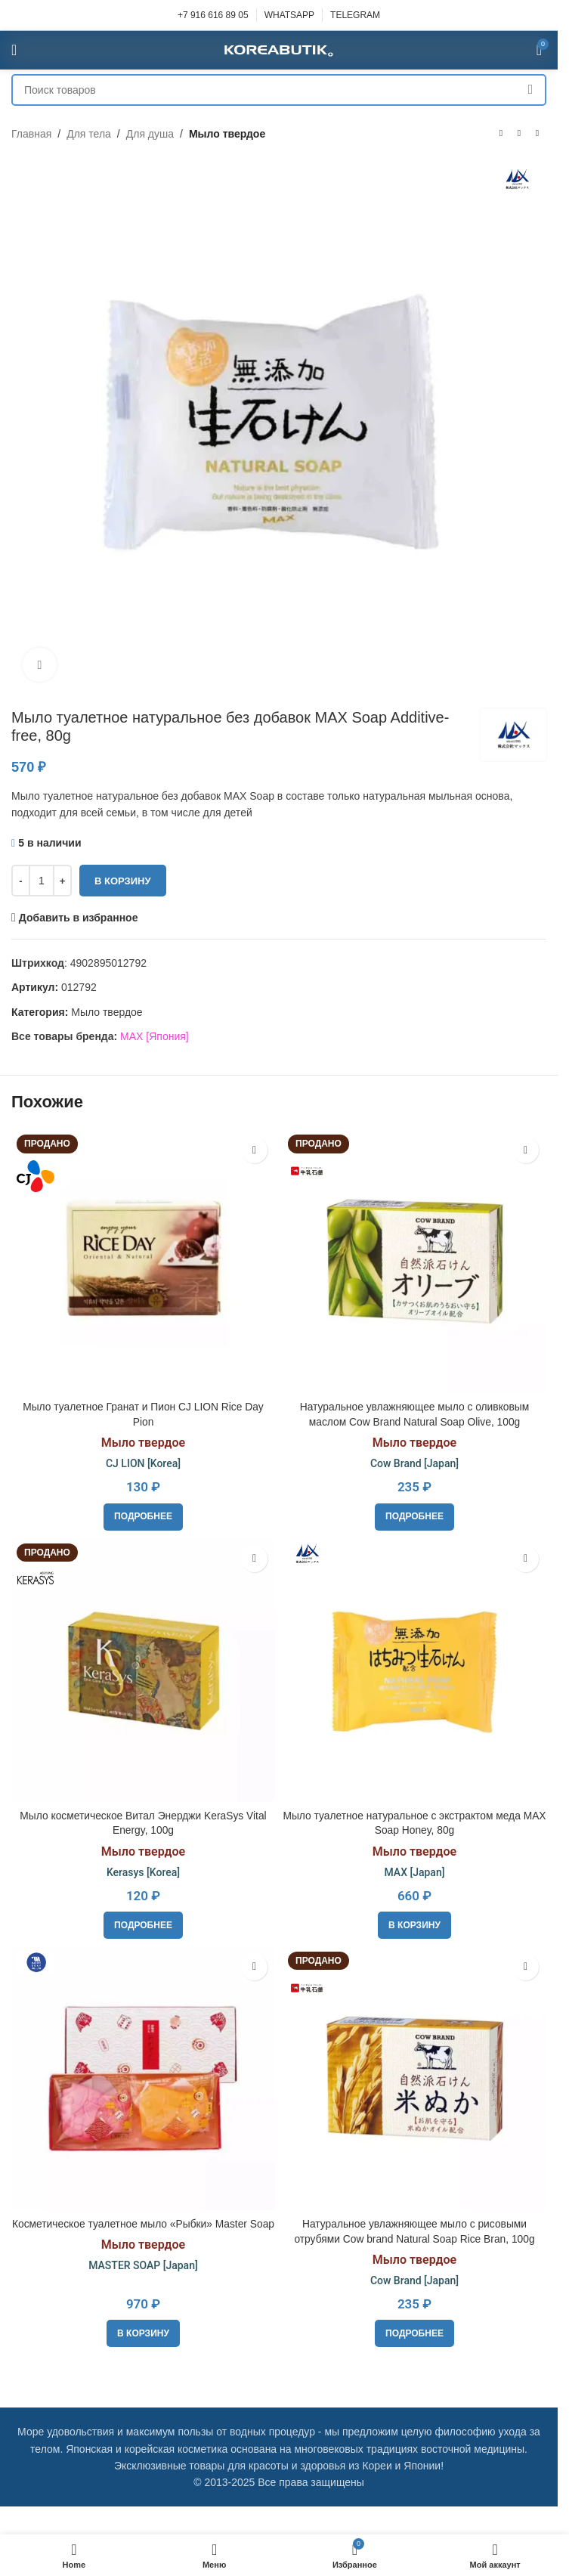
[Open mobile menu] (14, 50)
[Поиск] (278, 90)
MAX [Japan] (415, 1872)
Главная (31, 134)
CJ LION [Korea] (143, 1463)
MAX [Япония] (154, 1036)
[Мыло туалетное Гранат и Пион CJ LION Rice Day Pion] (143, 1261)
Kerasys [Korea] (143, 1872)
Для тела (88, 134)
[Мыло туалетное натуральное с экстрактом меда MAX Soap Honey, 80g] (414, 1670)
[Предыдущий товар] (501, 134)
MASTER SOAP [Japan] (143, 2280)
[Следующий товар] (537, 134)
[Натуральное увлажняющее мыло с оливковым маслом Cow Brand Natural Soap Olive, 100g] (414, 1261)
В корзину (122, 881)
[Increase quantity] (62, 880)
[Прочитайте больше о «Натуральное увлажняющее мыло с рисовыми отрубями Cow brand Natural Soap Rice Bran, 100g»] (414, 2333)
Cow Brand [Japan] (414, 1463)
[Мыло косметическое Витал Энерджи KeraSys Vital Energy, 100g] (143, 1670)
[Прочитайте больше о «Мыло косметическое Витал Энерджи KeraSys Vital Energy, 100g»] (143, 1925)
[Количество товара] (41, 880)
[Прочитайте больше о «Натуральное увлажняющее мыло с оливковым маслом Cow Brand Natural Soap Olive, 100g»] (414, 1517)
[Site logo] (279, 49)
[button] (414, 1925)
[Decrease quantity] (20, 880)
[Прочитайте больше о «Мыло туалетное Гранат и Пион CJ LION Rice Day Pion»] (143, 1517)
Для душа (150, 134)
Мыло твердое (227, 134)
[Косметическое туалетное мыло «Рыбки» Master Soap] (143, 2078)
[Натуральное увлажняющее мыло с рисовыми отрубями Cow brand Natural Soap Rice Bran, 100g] (414, 2078)
